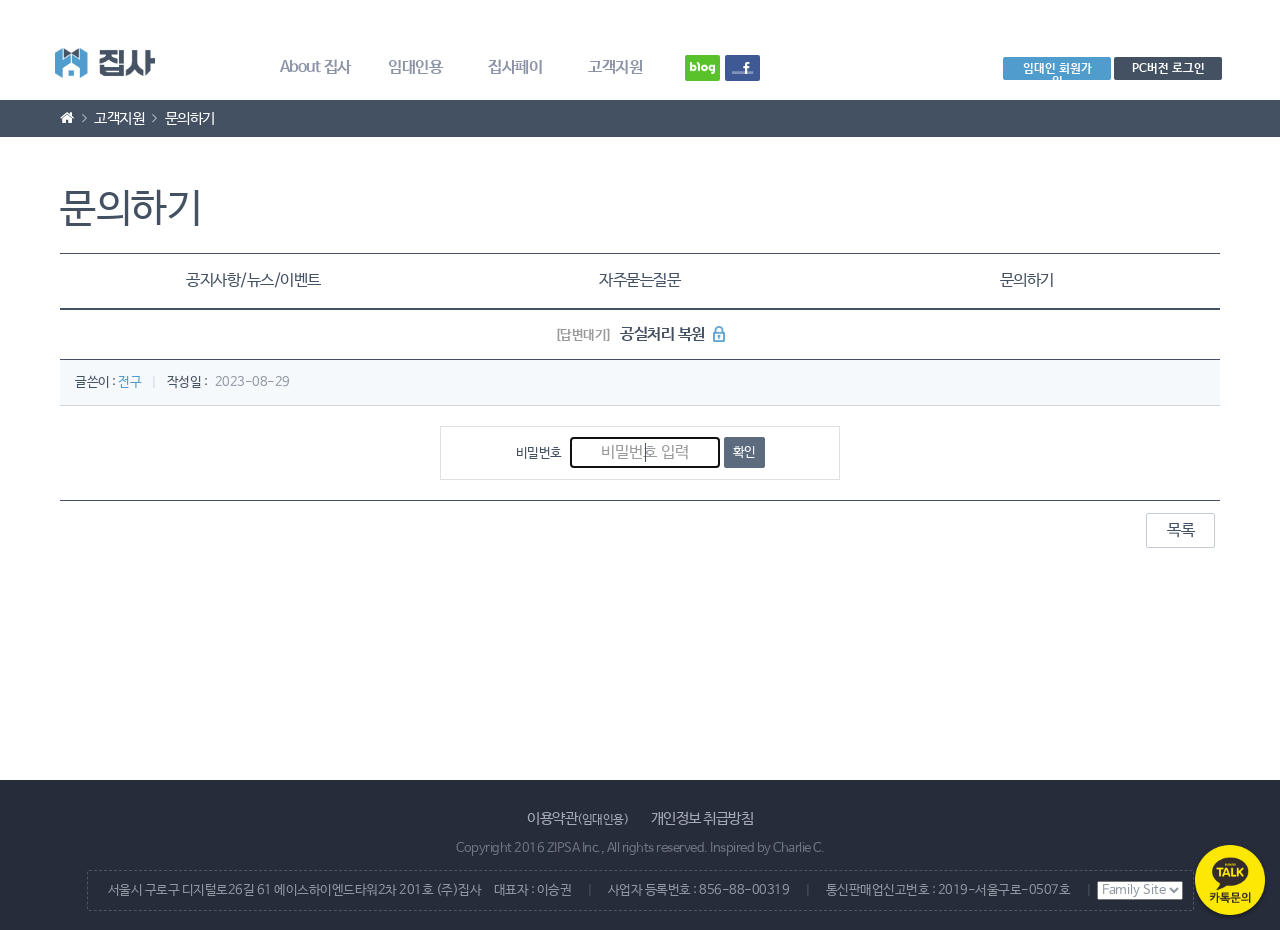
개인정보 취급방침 (702, 818)
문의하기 (1027, 280)
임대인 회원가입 (1057, 71)
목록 (1180, 530)
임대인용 (415, 67)
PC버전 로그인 (1168, 68)
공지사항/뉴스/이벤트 (253, 280)
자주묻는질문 (639, 280)
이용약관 (577, 818)
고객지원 (615, 67)
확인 (744, 452)
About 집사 (315, 67)
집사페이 (515, 67)
